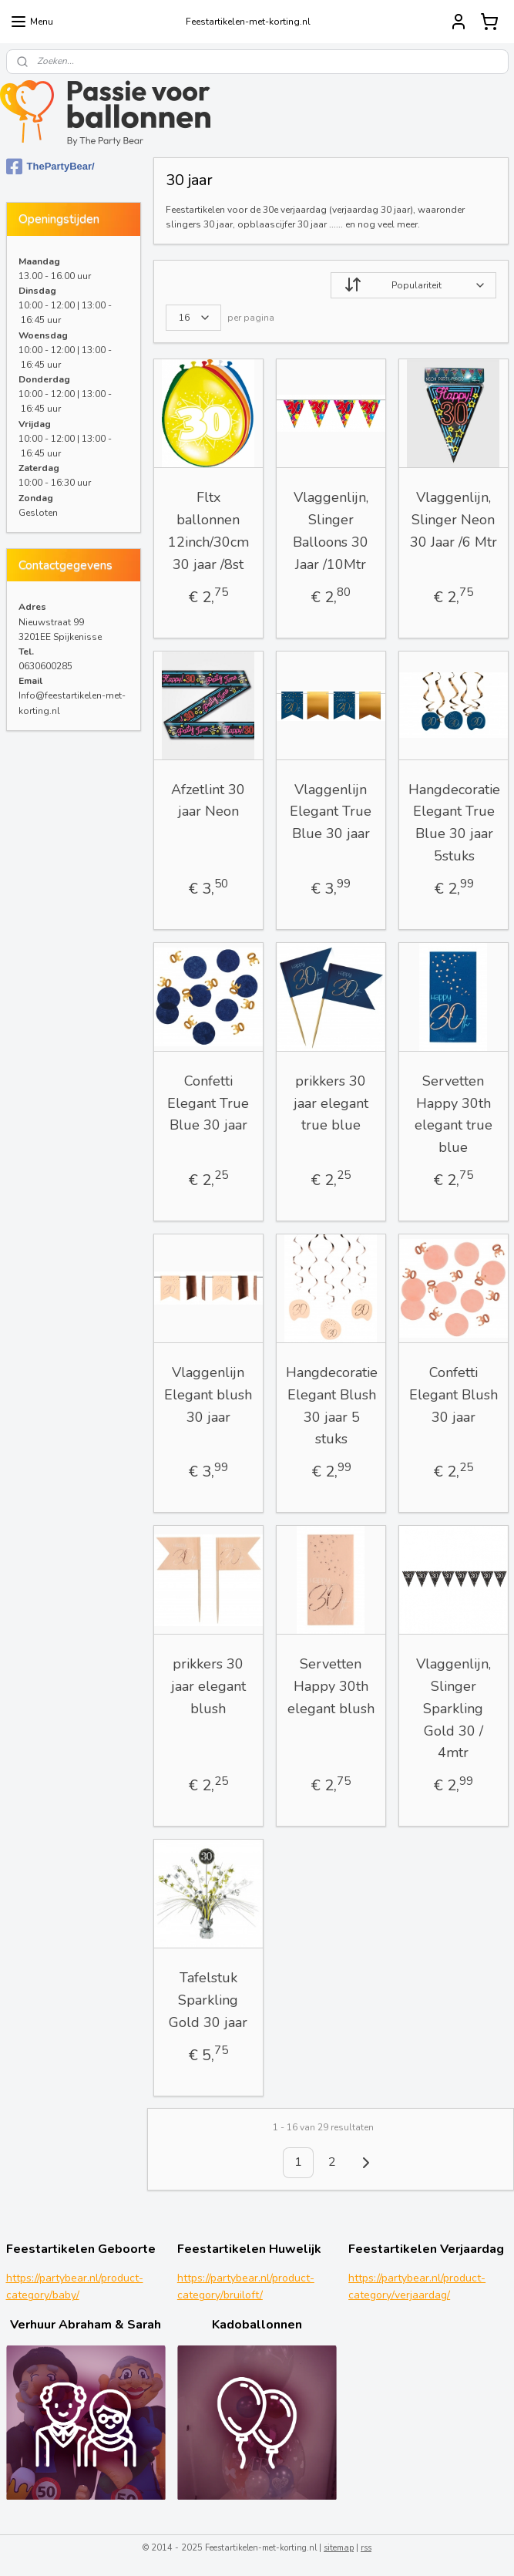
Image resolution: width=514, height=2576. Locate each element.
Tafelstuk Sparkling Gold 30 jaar (208, 2000)
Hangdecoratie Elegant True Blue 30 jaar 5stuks (453, 822)
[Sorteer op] (413, 285)
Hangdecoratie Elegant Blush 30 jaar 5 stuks (331, 1405)
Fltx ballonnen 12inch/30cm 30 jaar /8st (207, 530)
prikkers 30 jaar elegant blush (207, 1686)
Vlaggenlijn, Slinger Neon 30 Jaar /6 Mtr (452, 519)
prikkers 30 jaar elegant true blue (330, 1103)
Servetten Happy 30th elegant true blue (453, 1114)
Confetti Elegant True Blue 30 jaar (208, 1103)
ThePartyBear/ (50, 166)
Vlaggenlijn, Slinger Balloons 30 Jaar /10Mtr (330, 530)
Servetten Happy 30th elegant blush (330, 1686)
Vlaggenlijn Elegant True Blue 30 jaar (330, 812)
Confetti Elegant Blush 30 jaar (452, 1394)
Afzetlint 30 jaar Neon (208, 800)
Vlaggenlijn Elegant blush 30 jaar (208, 1394)
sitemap (339, 2548)
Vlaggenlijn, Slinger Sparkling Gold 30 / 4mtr (452, 1708)
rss (366, 2548)
